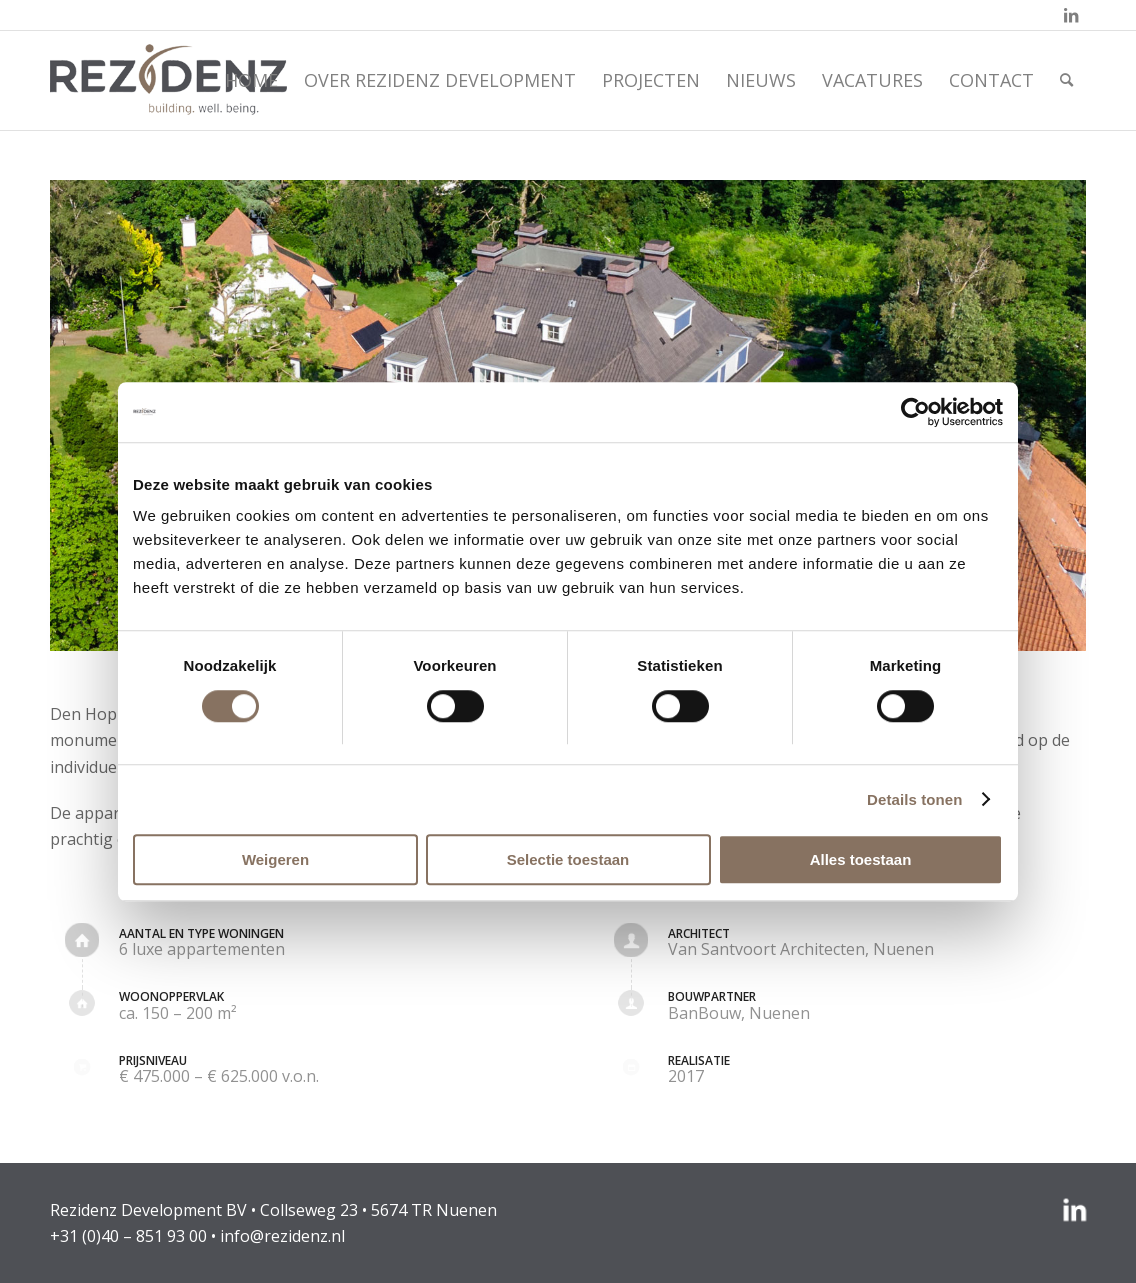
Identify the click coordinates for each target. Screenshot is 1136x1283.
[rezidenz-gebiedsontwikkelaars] (168, 80)
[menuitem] (251, 80)
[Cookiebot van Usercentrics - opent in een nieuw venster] (915, 412)
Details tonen (914, 799)
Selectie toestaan (568, 859)
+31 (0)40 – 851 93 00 (128, 1236)
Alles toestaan (861, 859)
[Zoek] (1066, 80)
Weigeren (275, 859)
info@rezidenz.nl (282, 1236)
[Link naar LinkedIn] (1071, 15)
